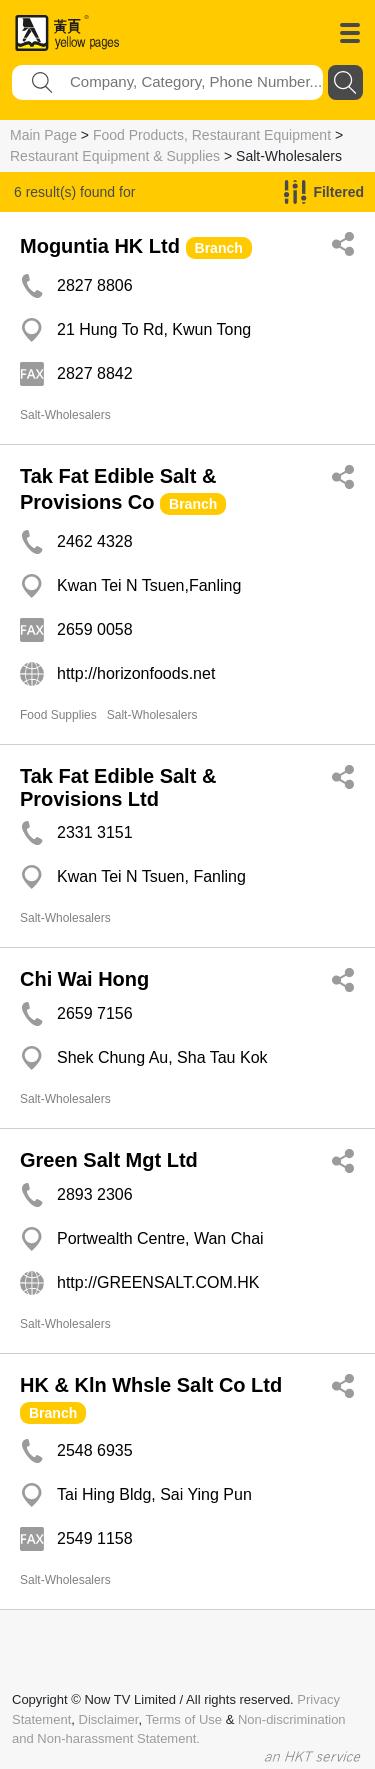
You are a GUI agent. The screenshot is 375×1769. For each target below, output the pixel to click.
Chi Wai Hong (84, 979)
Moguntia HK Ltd (100, 246)
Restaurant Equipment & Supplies (115, 156)
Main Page (43, 135)
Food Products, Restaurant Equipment (212, 135)
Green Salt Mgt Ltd (109, 1160)
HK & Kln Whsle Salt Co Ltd (151, 1385)
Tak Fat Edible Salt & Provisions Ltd (118, 787)
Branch (219, 248)
